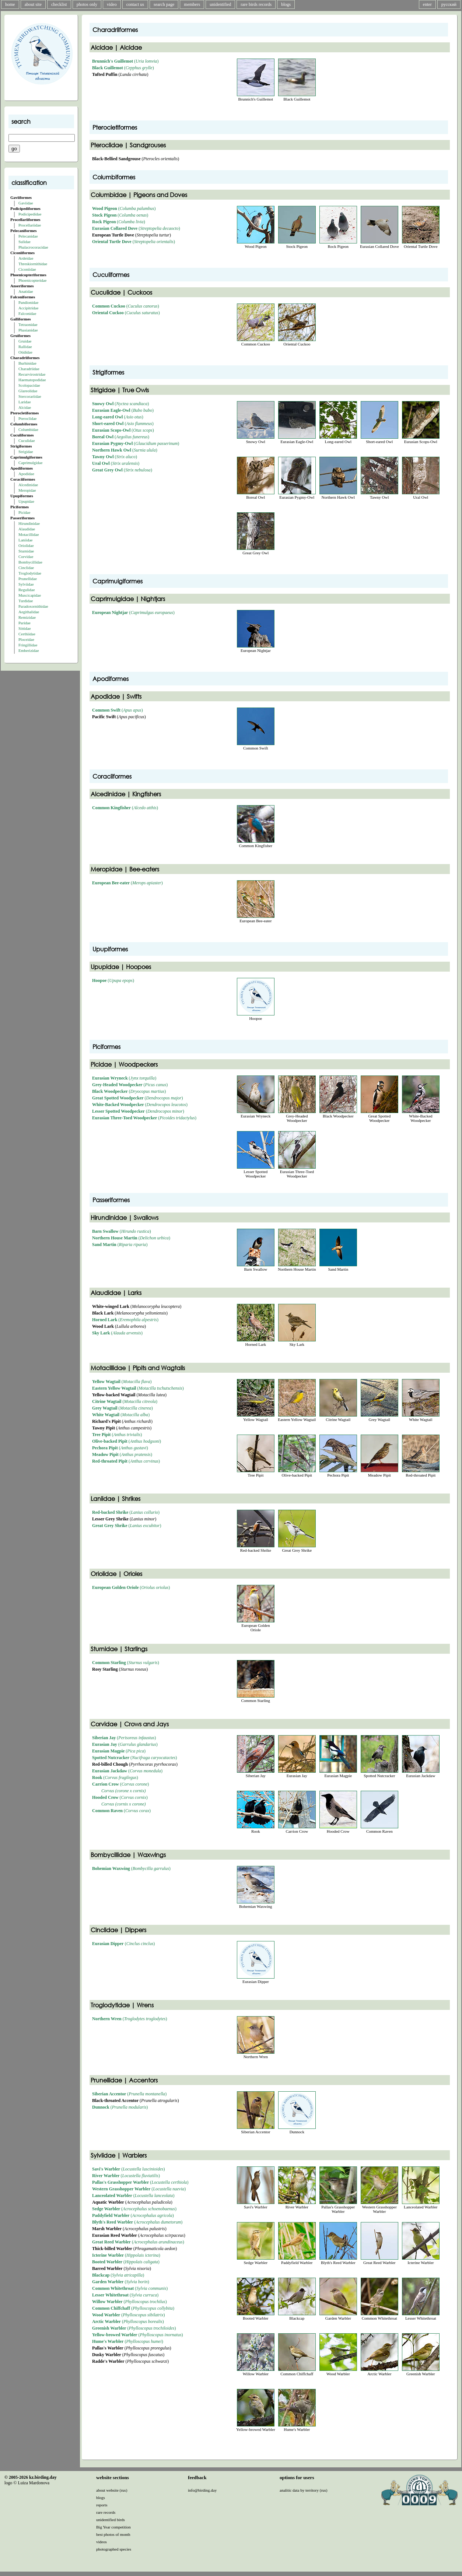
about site (33, 4)
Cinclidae (26, 567)
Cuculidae (26, 440)
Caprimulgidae (30, 462)
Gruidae (24, 341)
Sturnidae (26, 551)
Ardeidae (25, 258)
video (112, 4)
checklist (59, 4)
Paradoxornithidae (33, 606)
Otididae (25, 352)
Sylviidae (26, 584)
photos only (87, 4)
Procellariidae (29, 225)
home (10, 4)
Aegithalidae (28, 612)
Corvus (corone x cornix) (123, 1790)
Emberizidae (28, 650)
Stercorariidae (29, 396)
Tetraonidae (28, 324)
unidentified (220, 4)
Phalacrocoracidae (33, 247)
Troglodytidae (29, 573)
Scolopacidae (29, 385)
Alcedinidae (28, 484)
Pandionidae (28, 302)
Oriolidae (26, 545)
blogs (286, 4)
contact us (135, 4)
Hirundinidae (29, 523)
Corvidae (25, 556)
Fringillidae (27, 645)
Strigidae (25, 451)
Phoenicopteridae (32, 280)
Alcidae (24, 407)
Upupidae (26, 501)
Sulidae (24, 241)
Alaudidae (26, 529)
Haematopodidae (32, 380)
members (192, 4)
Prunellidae (27, 578)
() (125, 61)
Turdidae (25, 601)
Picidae (24, 512)
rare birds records (256, 4)
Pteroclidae (27, 418)
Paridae (24, 623)
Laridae (24, 402)
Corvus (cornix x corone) (123, 1804)
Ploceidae (26, 639)
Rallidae (25, 346)
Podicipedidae (29, 214)
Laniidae (25, 540)
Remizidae (27, 617)
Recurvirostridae (31, 374)
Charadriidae (28, 368)
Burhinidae (27, 363)
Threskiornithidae (32, 264)
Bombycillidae (30, 562)
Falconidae (27, 313)
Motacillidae (28, 534)
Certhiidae (26, 634)
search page (164, 4)
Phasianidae (28, 330)
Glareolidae (27, 391)
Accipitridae (28, 308)
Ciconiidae (27, 269)
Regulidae (26, 589)
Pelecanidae (28, 236)
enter (427, 4)
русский (448, 4)
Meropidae (27, 490)
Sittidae (24, 628)
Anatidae (25, 291)
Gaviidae (25, 203)
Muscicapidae (29, 595)
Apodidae (26, 473)
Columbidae (28, 429)
